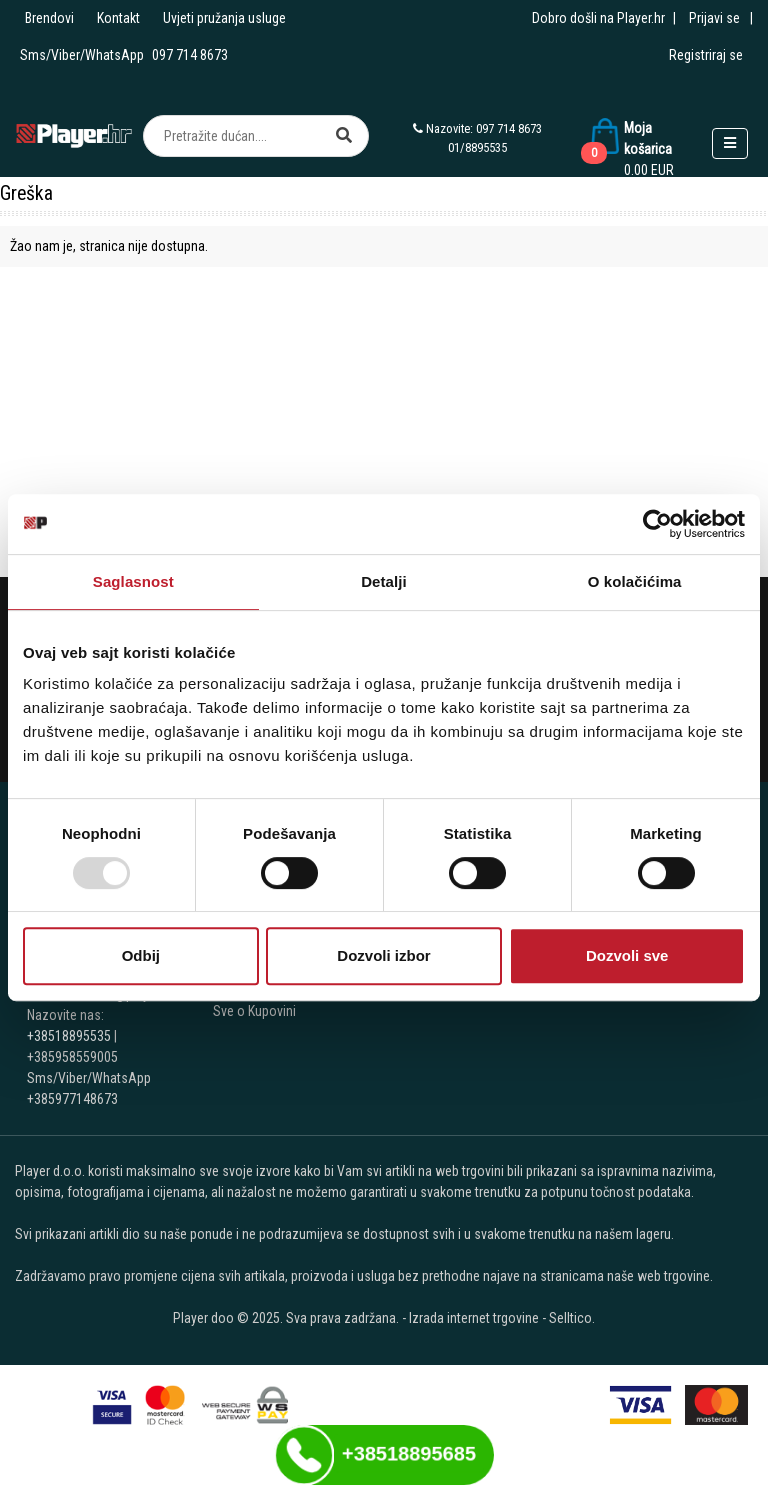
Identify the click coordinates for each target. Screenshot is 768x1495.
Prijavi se (714, 18)
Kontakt (118, 18)
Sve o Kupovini (254, 1011)
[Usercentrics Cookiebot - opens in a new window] (657, 524)
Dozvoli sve (627, 955)
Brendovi (49, 18)
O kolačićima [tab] (635, 581)
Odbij (141, 955)
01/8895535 (477, 147)
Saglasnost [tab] (133, 581)
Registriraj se (706, 55)
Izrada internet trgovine (474, 1318)
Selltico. (572, 1318)
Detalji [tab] (384, 581)
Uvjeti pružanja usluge (224, 18)
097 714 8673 (190, 55)
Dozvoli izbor (383, 955)
